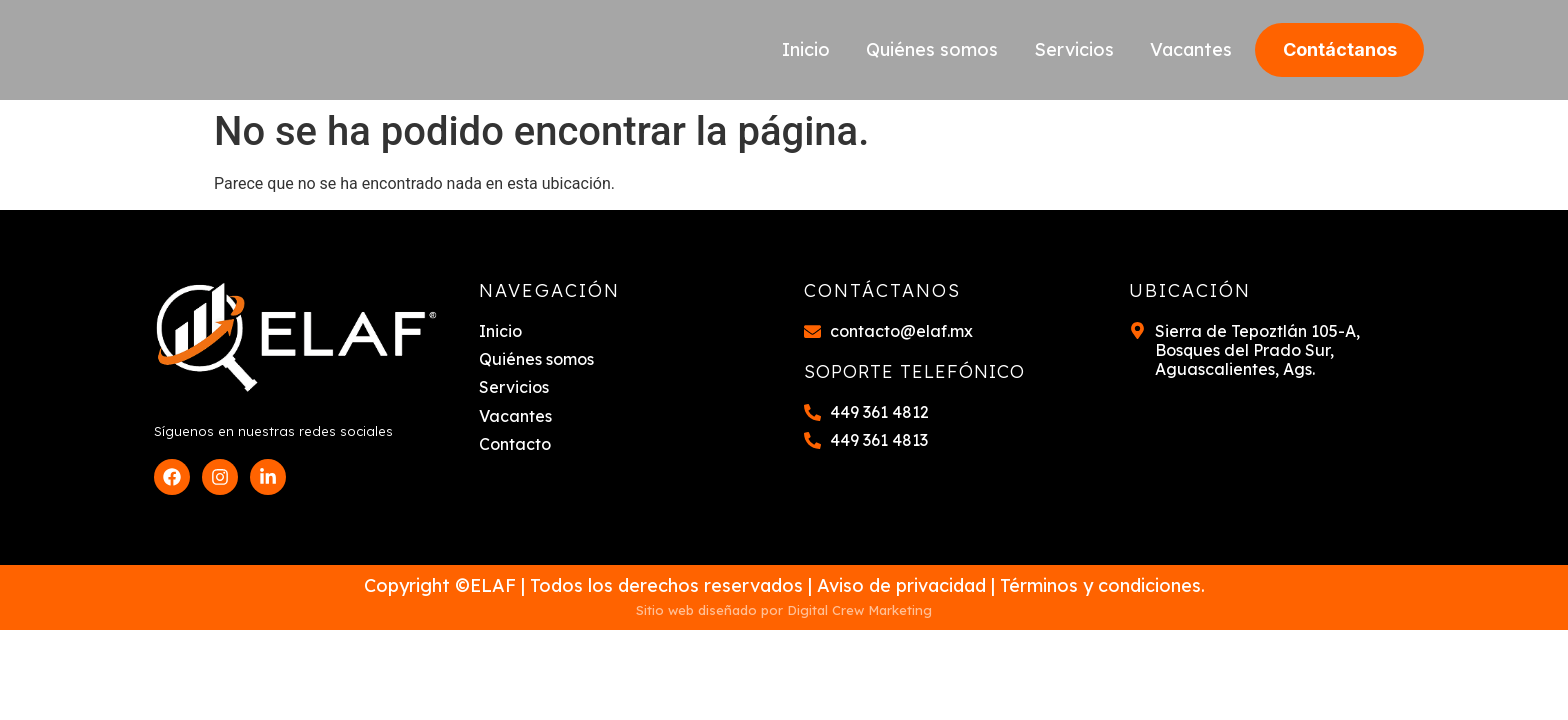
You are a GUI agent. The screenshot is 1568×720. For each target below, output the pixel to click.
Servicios (1074, 49)
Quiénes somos (932, 49)
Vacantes (1191, 49)
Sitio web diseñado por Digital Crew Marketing (784, 610)
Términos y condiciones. (1102, 585)
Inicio (806, 49)
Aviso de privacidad (901, 585)
